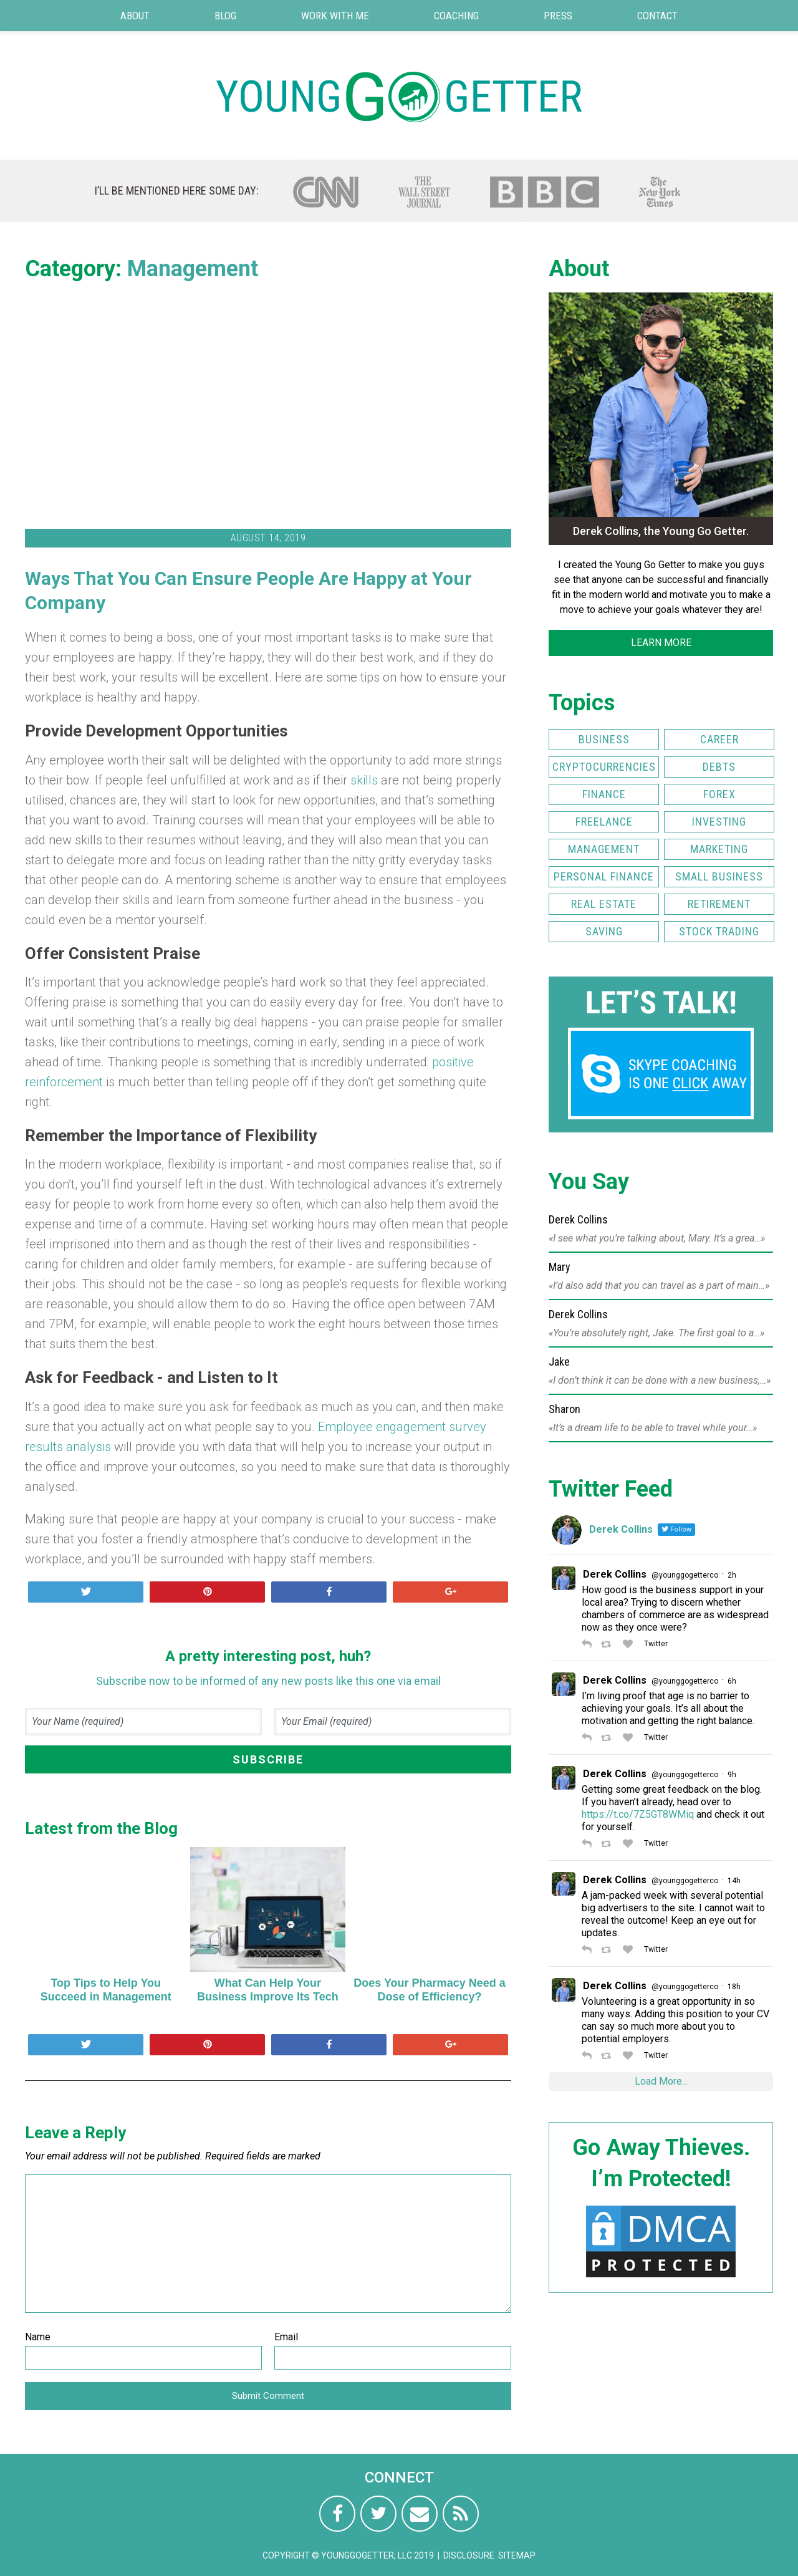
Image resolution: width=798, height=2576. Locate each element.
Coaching (456, 15)
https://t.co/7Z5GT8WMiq (638, 1814)
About (135, 15)
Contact (657, 15)
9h (732, 1774)
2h (732, 1575)
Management (192, 269)
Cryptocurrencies (604, 766)
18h (734, 1986)
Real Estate (604, 903)
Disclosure (468, 2555)
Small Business (719, 876)
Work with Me (335, 15)
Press (558, 15)
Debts (719, 766)
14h (734, 1880)
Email (286, 2337)
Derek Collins (615, 1574)
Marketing (719, 849)
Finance (604, 794)
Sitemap (517, 2555)
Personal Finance (604, 876)
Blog (225, 15)
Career (719, 739)
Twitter (655, 1643)
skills (364, 780)
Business (604, 739)
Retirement (719, 903)
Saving (604, 931)
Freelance (604, 821)
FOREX (719, 794)
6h (732, 1681)
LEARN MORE (661, 643)
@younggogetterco (684, 1575)
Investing (719, 821)
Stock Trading (719, 931)
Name (37, 2337)
